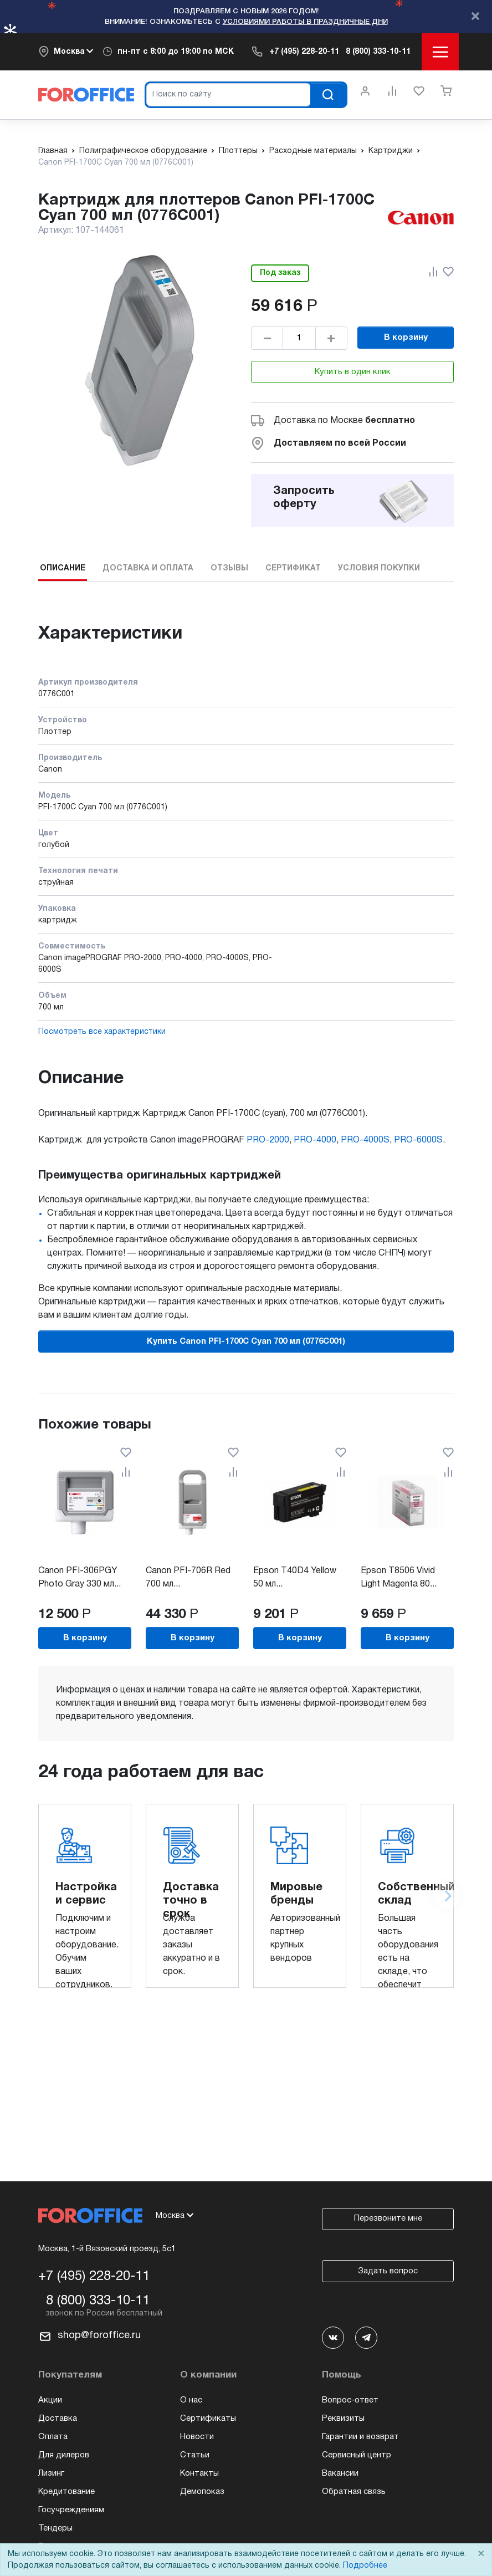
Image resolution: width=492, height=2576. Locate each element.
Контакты (199, 2473)
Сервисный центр (356, 2455)
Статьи (194, 2455)
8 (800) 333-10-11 (378, 51)
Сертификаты (208, 2418)
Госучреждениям (71, 2510)
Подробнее (365, 2565)
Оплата (53, 2437)
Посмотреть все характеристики (102, 1031)
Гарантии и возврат (360, 2437)
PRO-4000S (365, 1140)
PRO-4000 (315, 1140)
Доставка (57, 2418)
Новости (197, 2437)
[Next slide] (447, 1896)
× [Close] (481, 2554)
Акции (50, 2400)
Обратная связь (354, 2492)
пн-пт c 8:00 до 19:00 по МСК (175, 51)
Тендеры (55, 2528)
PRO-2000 (268, 1140)
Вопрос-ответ (350, 2400)
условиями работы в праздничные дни (305, 22)
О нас (191, 2400)
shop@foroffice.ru (99, 2335)
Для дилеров (63, 2455)
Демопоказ (202, 2492)
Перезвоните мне (388, 2218)
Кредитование (66, 2492)
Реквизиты (343, 2418)
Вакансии (340, 2473)
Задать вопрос (388, 2271)
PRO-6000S (418, 1140)
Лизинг (51, 2473)
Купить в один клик (353, 372)
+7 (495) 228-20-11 (304, 51)
